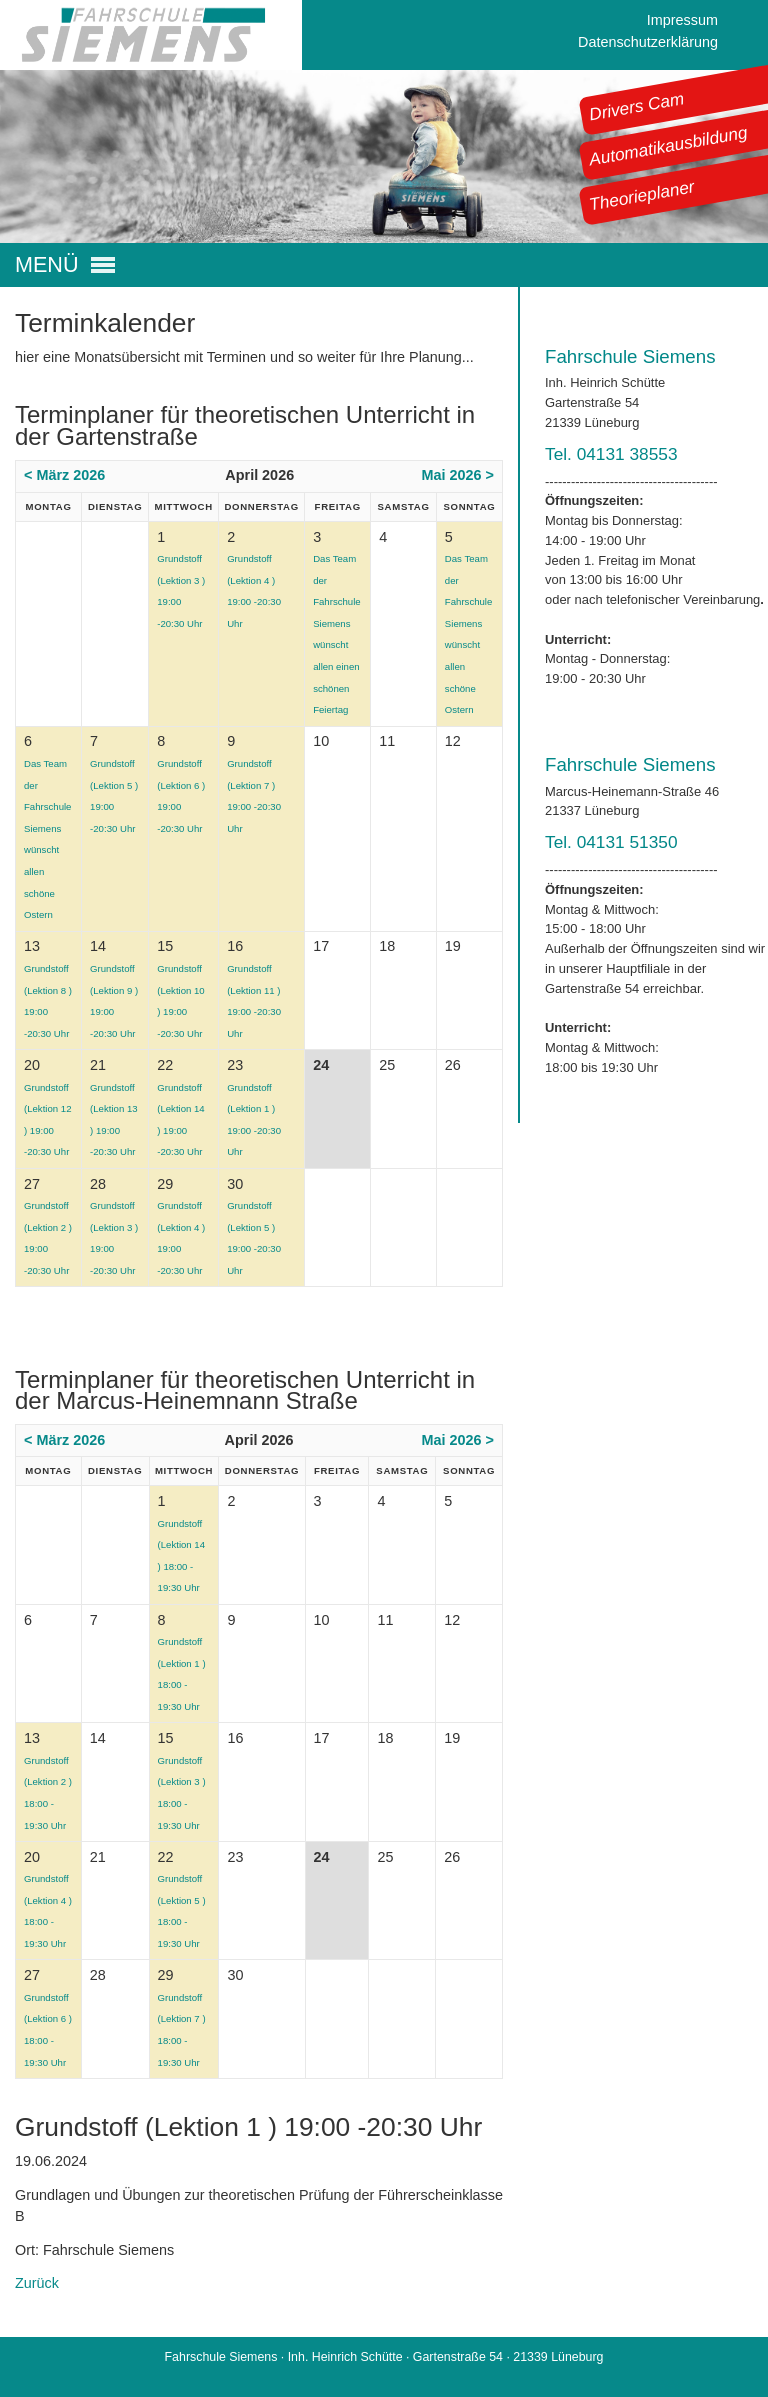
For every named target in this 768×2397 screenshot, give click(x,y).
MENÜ (47, 265)
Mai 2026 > (458, 475)
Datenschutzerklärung (648, 42)
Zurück (37, 2283)
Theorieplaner (642, 195)
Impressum (682, 20)
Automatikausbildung (668, 146)
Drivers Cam (637, 106)
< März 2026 (64, 475)
